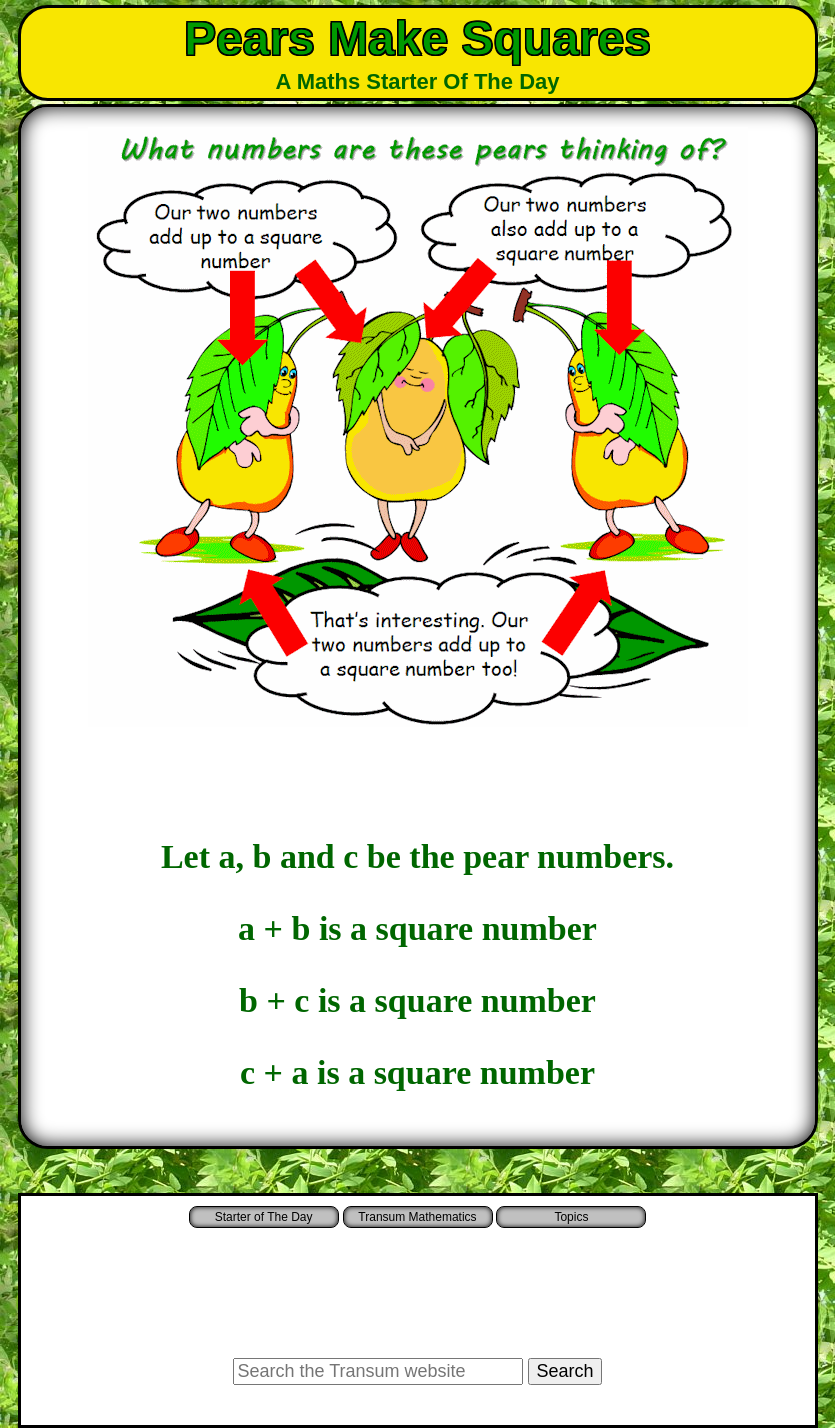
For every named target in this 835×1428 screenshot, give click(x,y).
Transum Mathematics (417, 1217)
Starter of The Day (264, 1217)
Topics (571, 1217)
